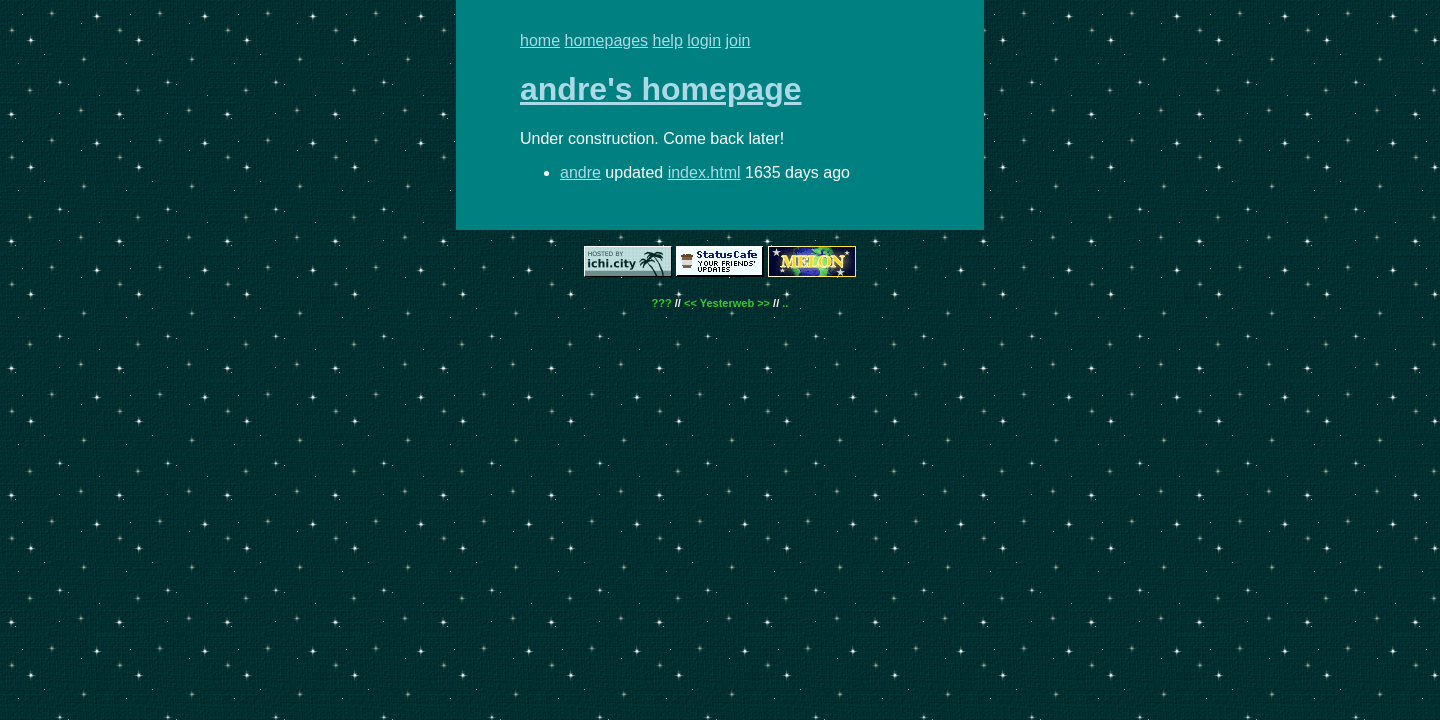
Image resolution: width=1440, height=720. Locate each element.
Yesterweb (727, 303)
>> (763, 303)
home (540, 40)
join (738, 40)
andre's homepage (660, 89)
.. (785, 303)
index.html (704, 172)
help (668, 40)
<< (690, 303)
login (704, 40)
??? (662, 303)
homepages (606, 40)
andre (580, 172)
